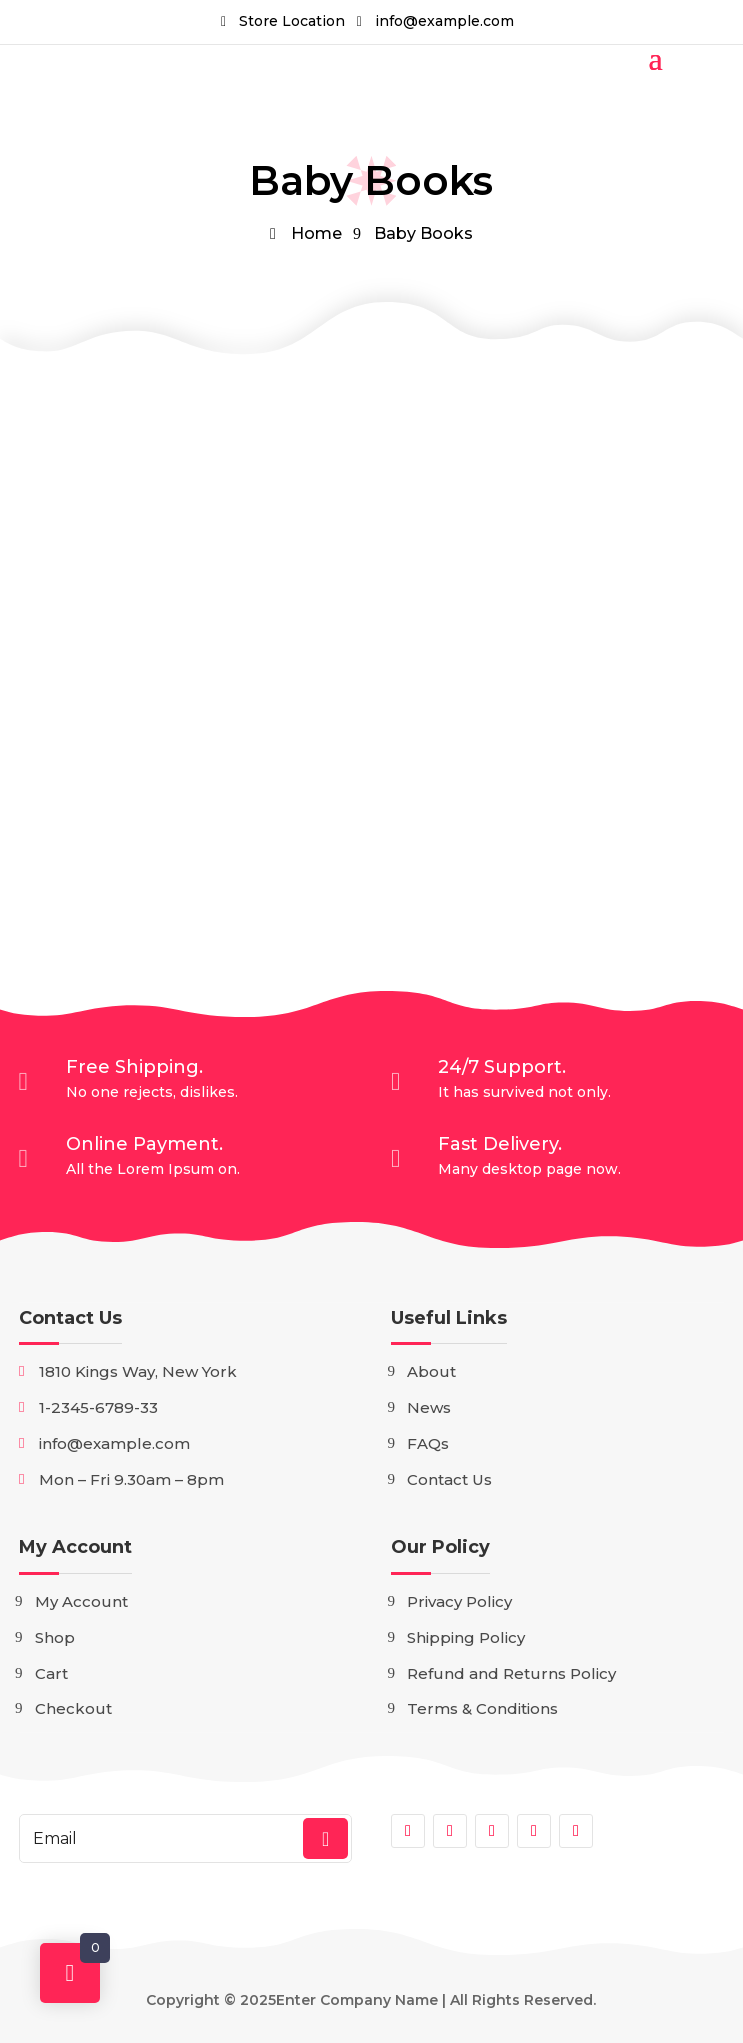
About (431, 1371)
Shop (55, 1637)
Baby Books (423, 233)
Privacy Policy (459, 1601)
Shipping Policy (466, 1637)
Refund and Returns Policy (511, 1673)
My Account (75, 1547)
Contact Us (70, 1318)
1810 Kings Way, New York (138, 1371)
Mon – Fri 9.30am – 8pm (131, 1479)
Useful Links (449, 1318)
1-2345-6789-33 (98, 1407)
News (429, 1407)
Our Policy (440, 1547)
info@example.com (444, 21)
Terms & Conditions (482, 1708)
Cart (51, 1673)
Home (316, 233)
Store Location (292, 21)
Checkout (73, 1708)
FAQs (428, 1443)
